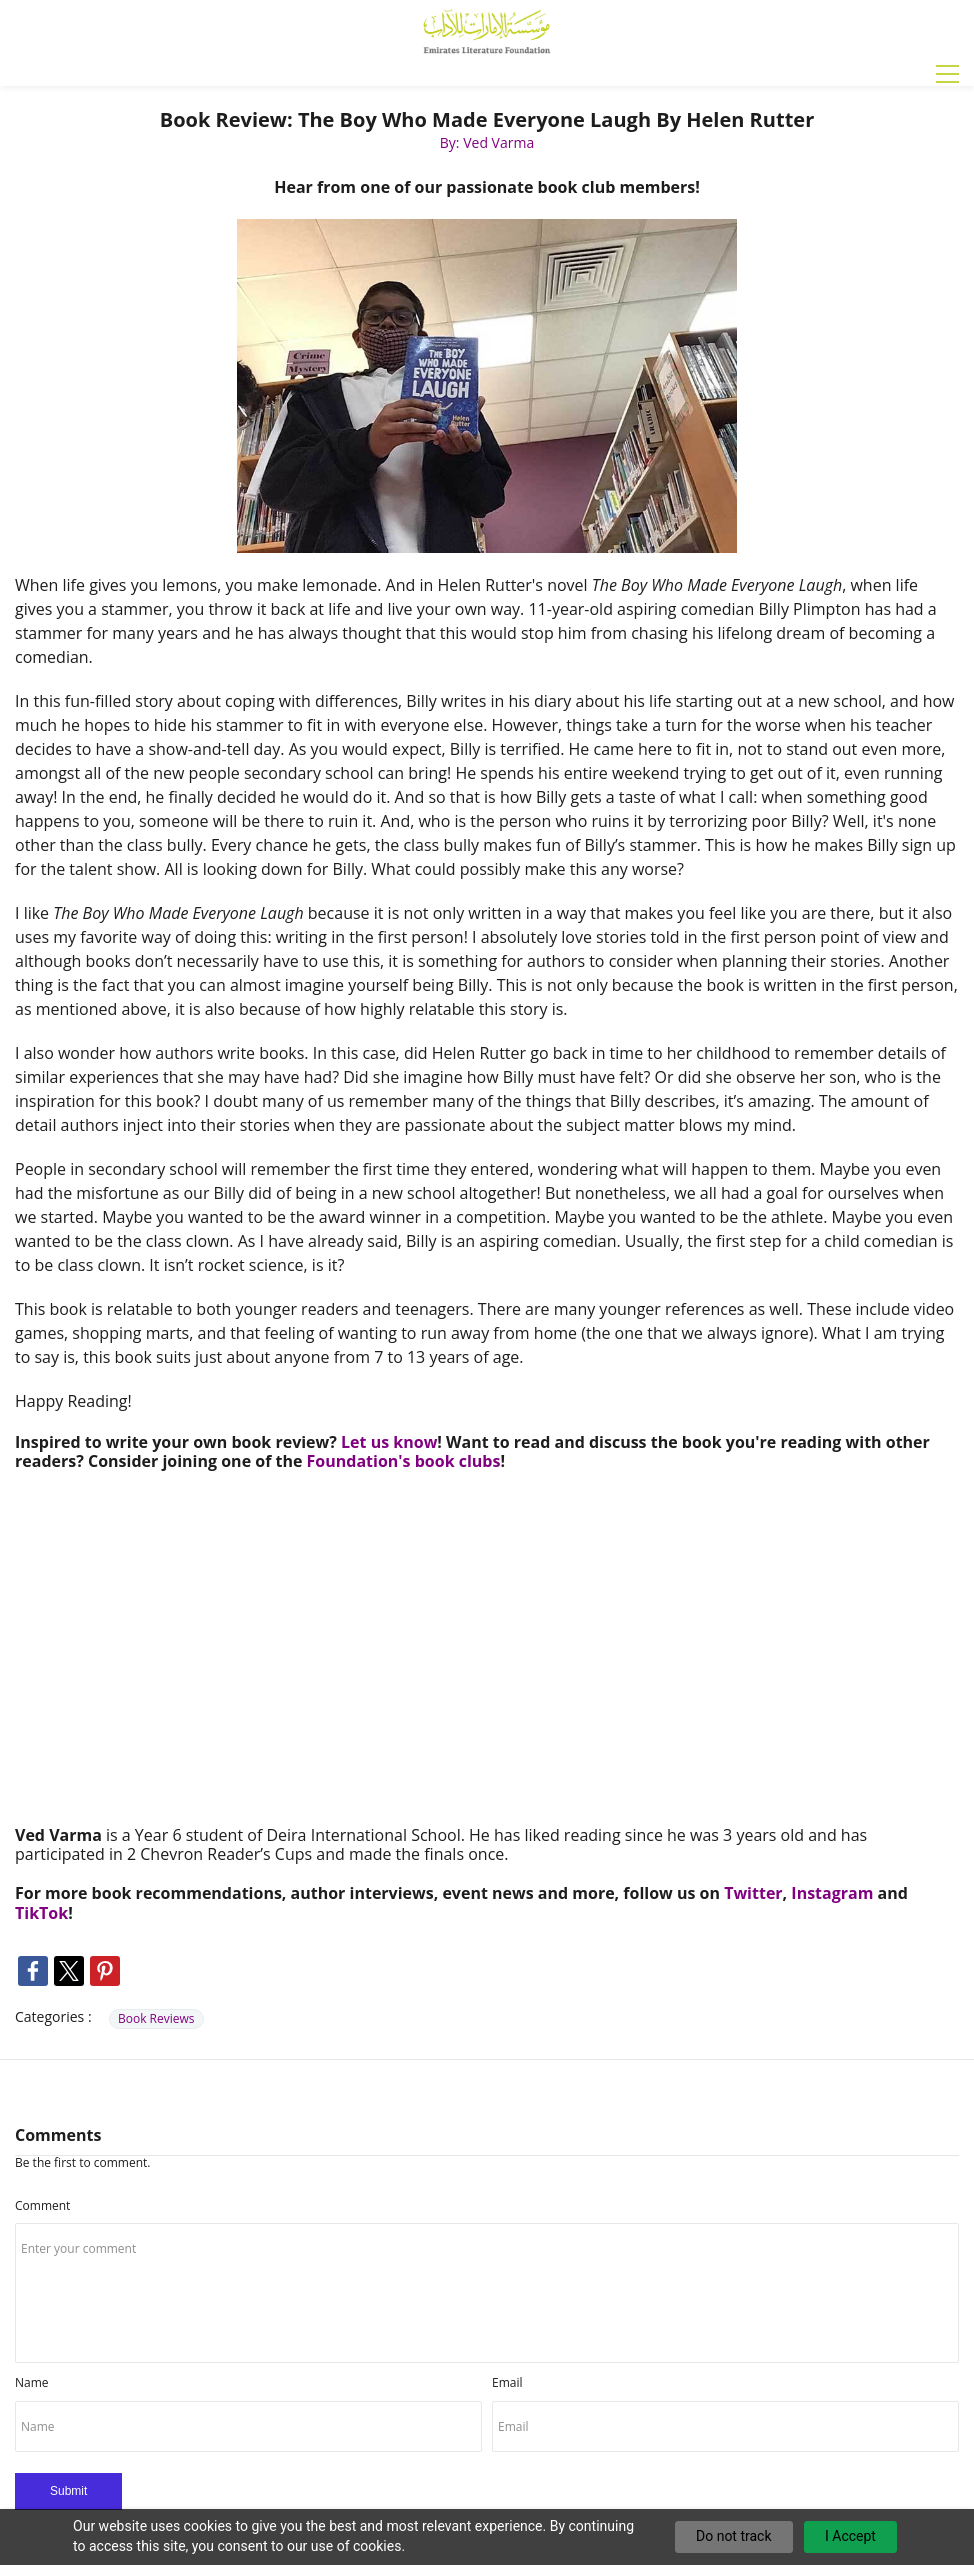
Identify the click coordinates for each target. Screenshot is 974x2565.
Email (507, 2382)
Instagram (832, 1893)
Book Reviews (156, 2018)
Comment (42, 2205)
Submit (68, 2491)
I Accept (850, 2536)
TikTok (41, 1913)
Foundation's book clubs (404, 1461)
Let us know (389, 1442)
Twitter (753, 1893)
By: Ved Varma (487, 142)
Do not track (734, 2536)
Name (32, 2382)
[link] (487, 225)
